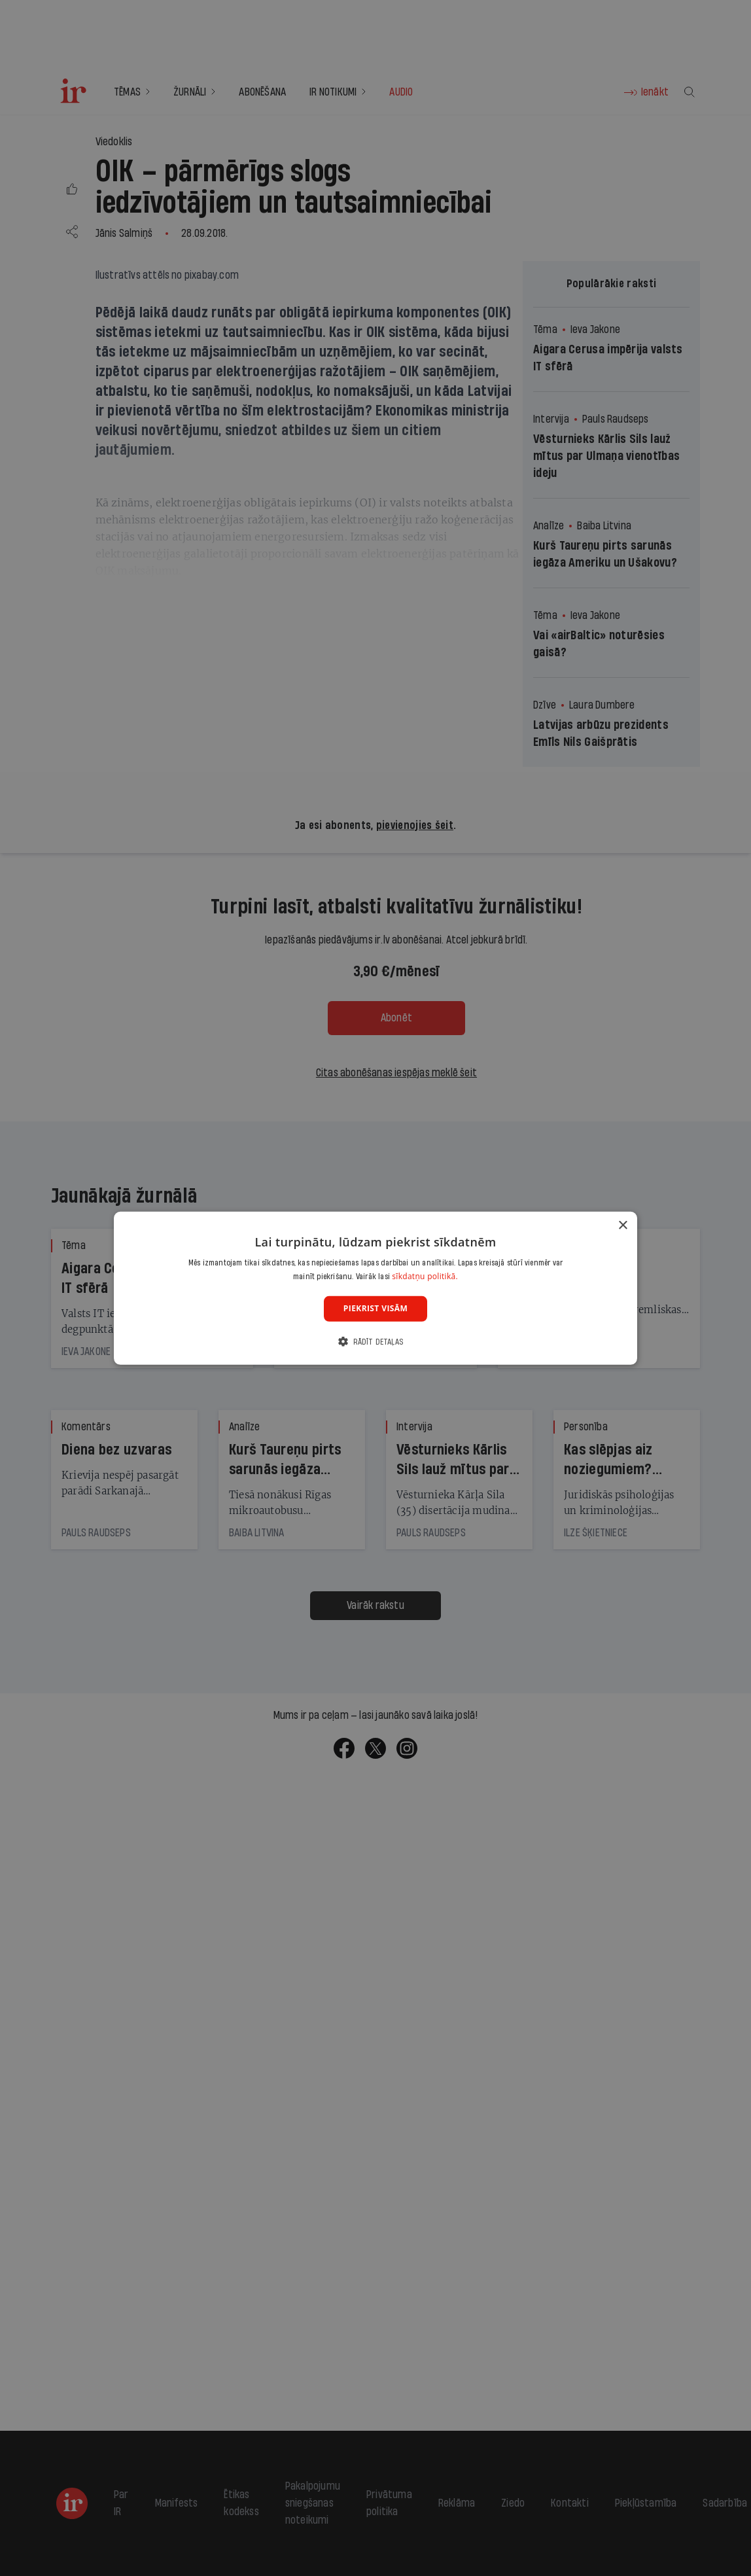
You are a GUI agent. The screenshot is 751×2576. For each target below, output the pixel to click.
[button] (375, 1342)
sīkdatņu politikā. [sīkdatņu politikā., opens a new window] (425, 1276)
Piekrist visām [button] (375, 1308)
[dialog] (375, 1287)
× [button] (622, 1225)
